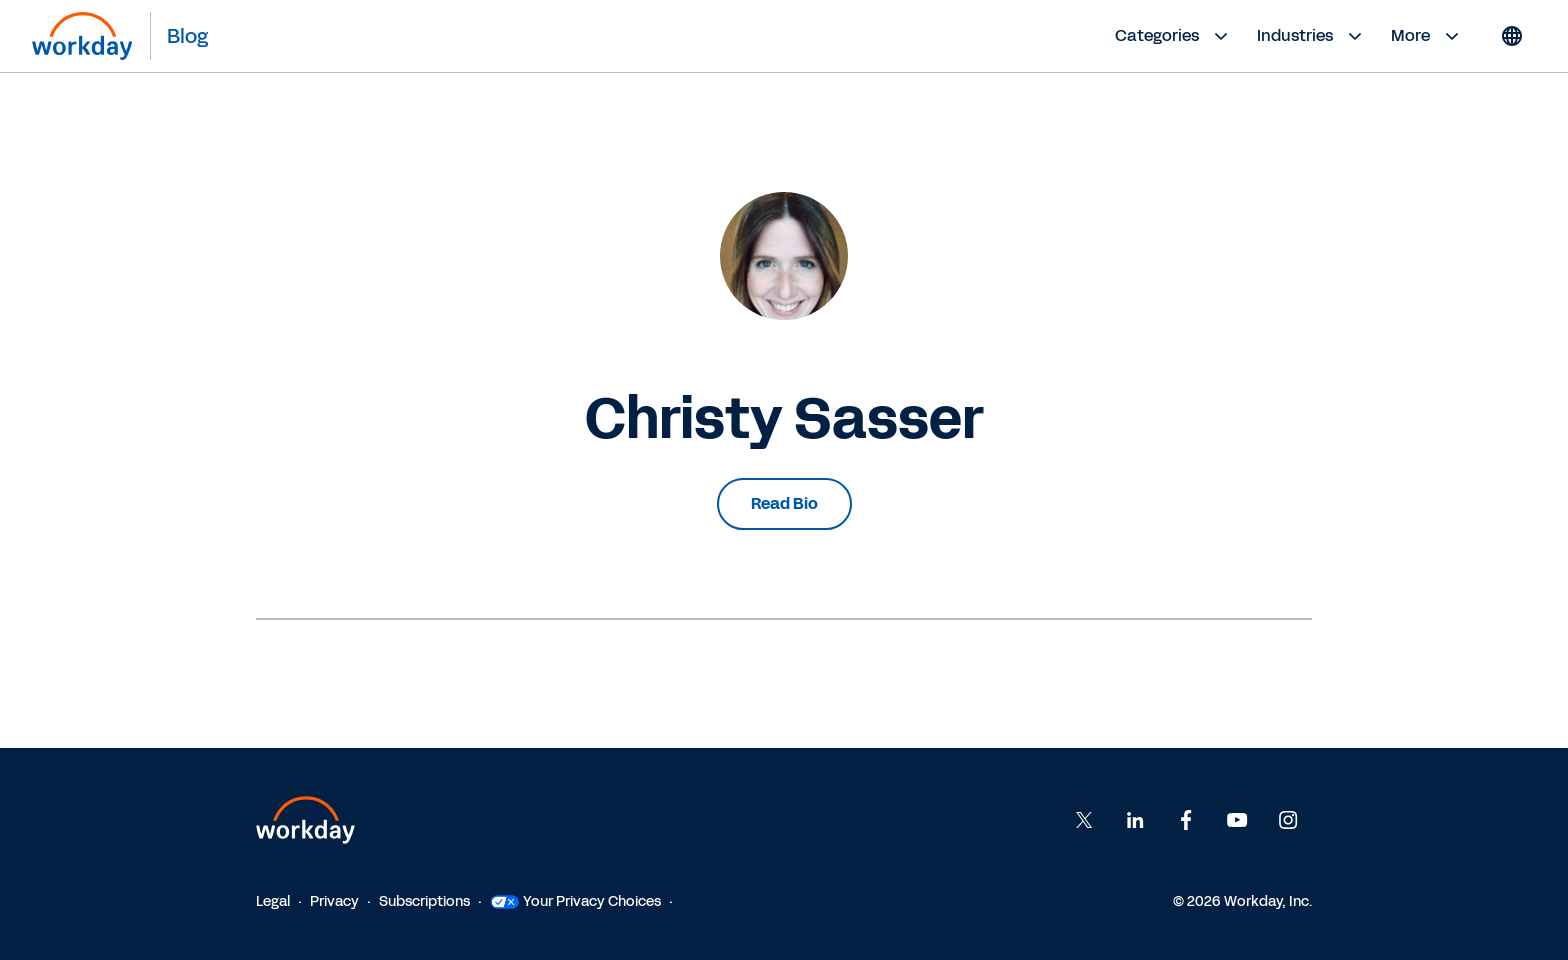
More (1427, 36)
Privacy (334, 901)
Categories (1174, 36)
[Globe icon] (1512, 36)
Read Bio (784, 503)
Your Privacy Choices (575, 901)
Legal (273, 901)
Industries (1312, 36)
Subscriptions (424, 901)
